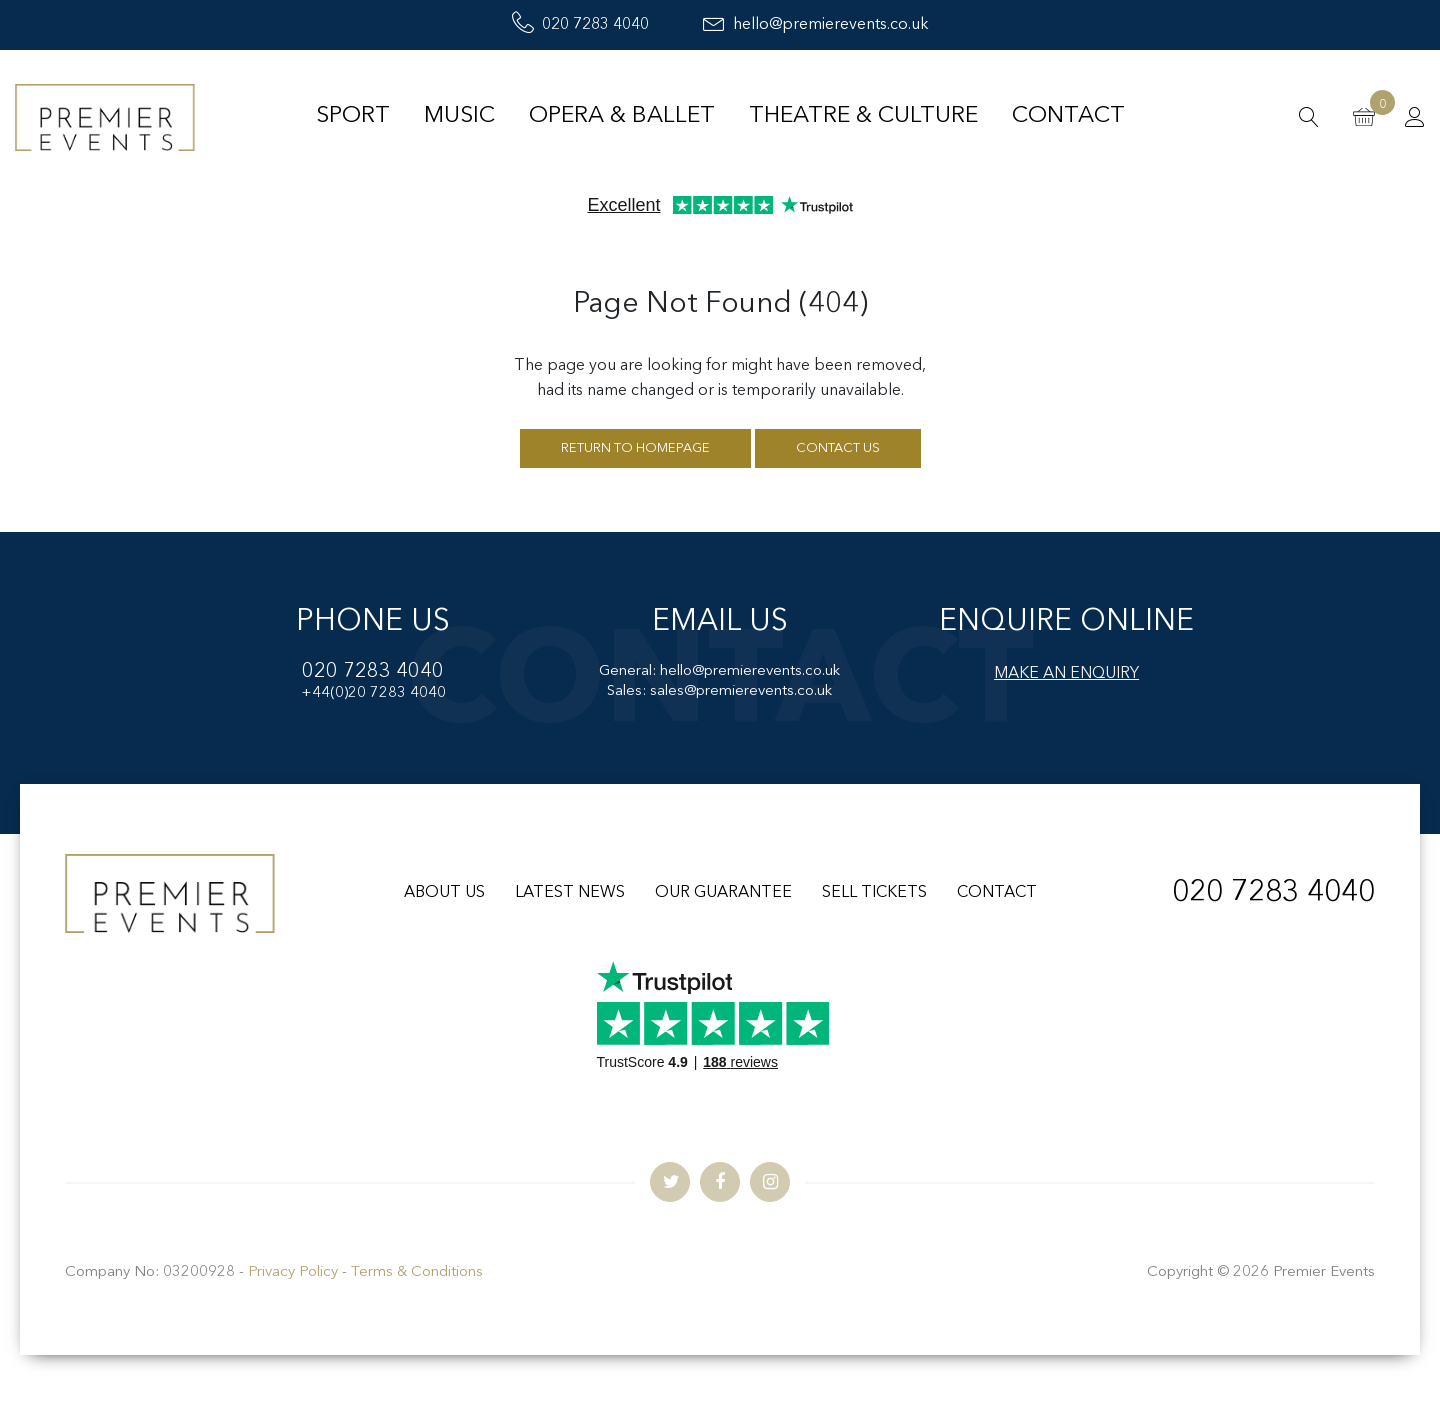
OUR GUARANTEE (723, 893)
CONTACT (997, 893)
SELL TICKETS (874, 893)
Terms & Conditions (417, 1272)
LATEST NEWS (570, 893)
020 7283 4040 (580, 25)
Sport (353, 116)
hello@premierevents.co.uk (816, 25)
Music (459, 116)
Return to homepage (635, 448)
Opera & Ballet (622, 116)
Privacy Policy (293, 1272)
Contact (1068, 116)
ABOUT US (444, 893)
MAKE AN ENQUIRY (1066, 674)
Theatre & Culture (863, 116)
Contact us (838, 448)
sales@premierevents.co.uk (741, 691)
